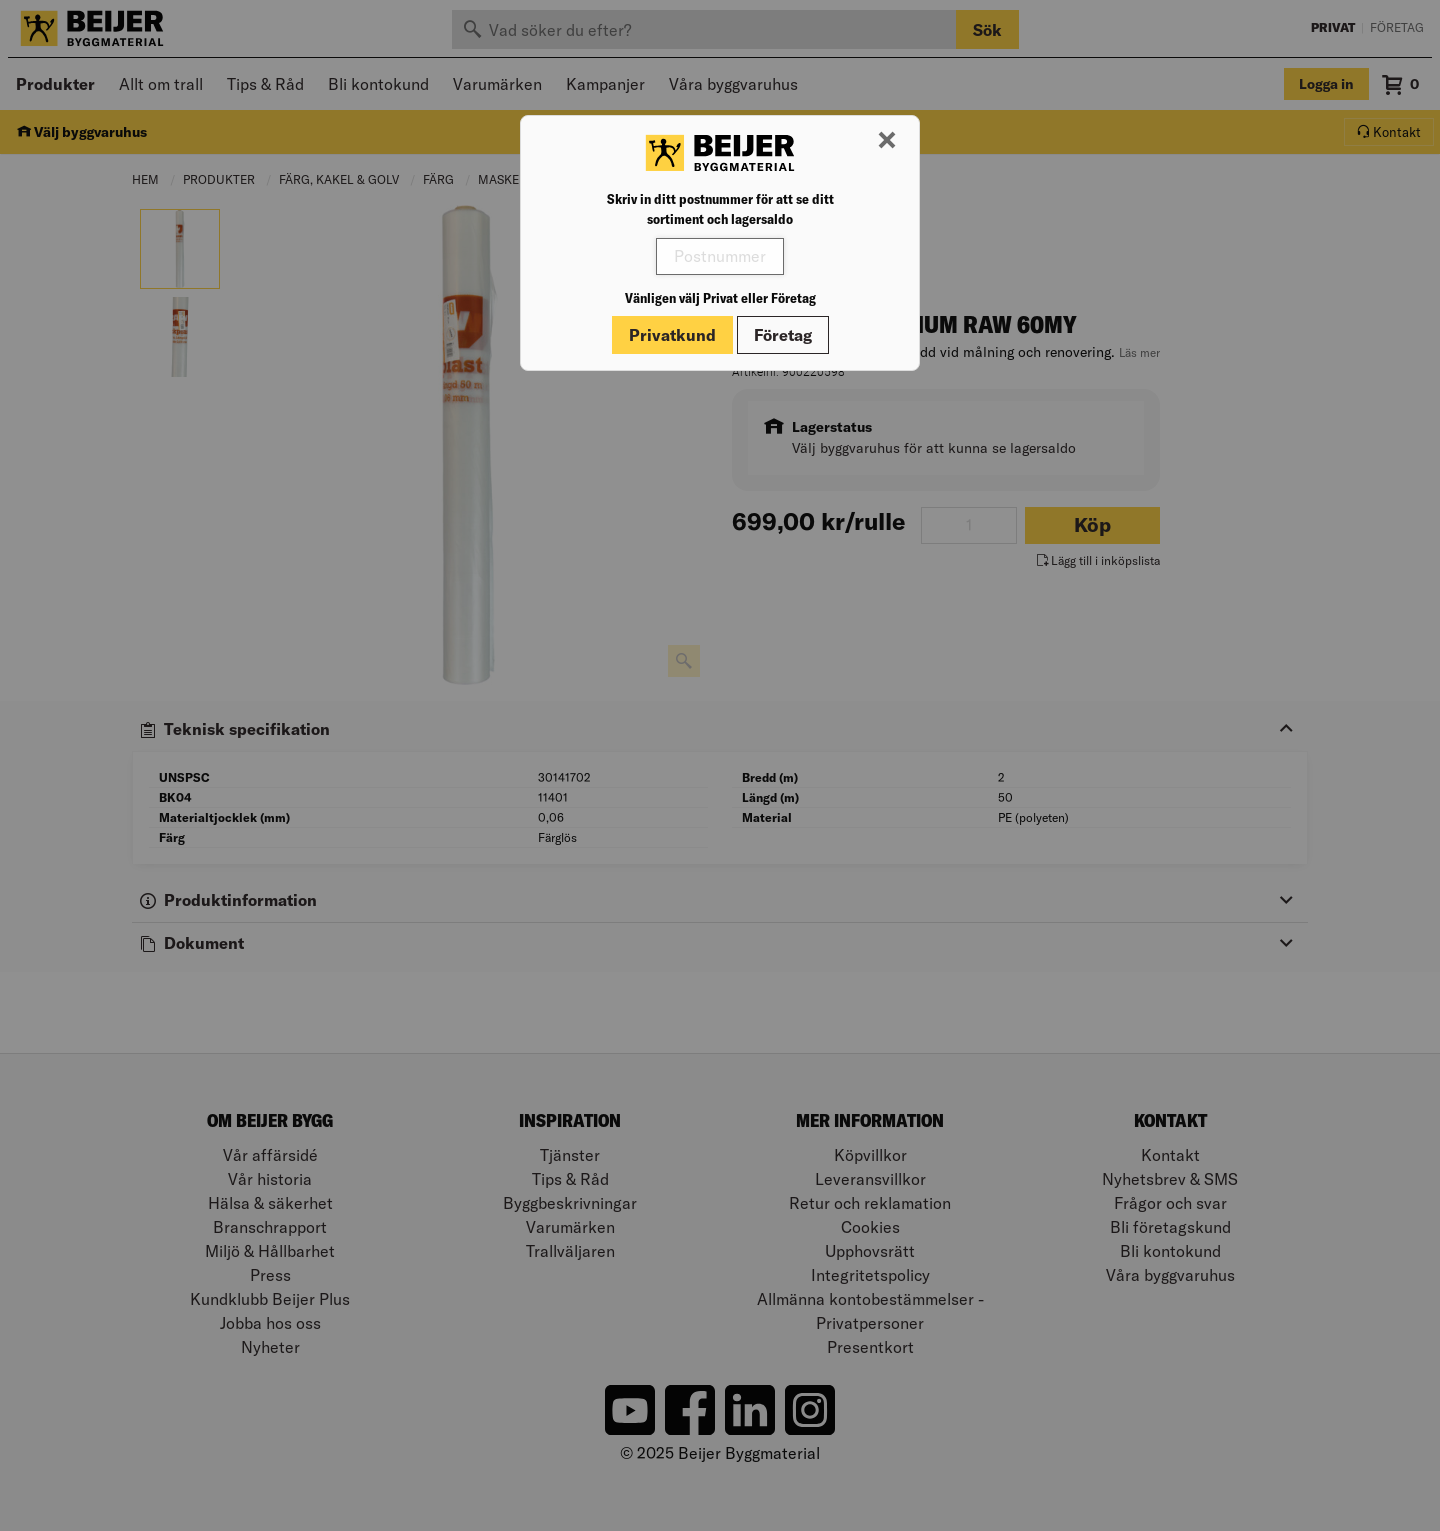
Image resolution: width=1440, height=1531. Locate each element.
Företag (783, 335)
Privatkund (672, 335)
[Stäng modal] (887, 141)
